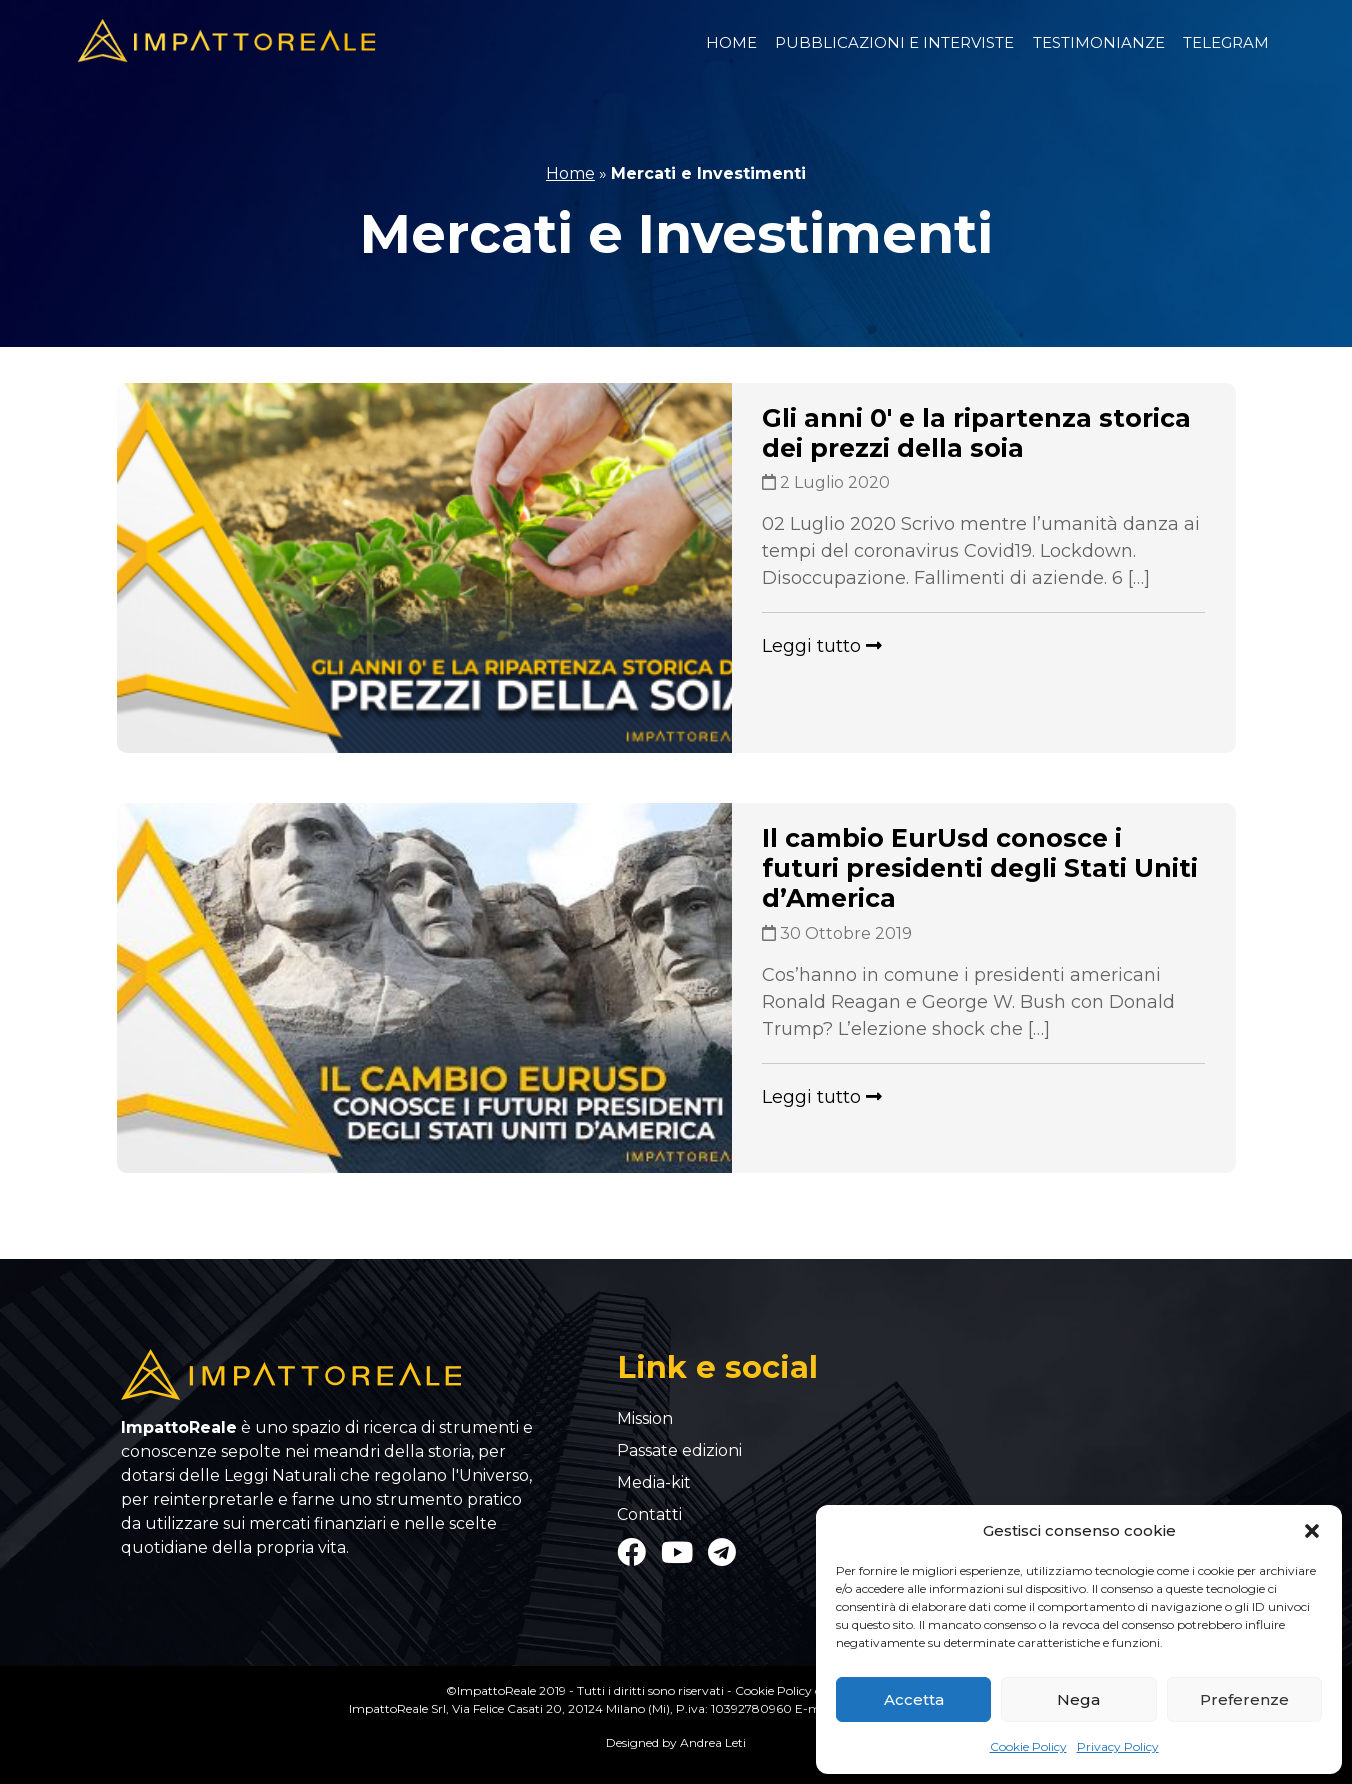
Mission (645, 1419)
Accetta (914, 1699)
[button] (1312, 1531)
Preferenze (1244, 1699)
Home (731, 42)
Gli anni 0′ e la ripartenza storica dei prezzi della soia (976, 433)
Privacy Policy (1118, 1746)
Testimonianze (1099, 42)
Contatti (649, 1515)
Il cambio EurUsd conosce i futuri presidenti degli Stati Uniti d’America (980, 868)
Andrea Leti (713, 1742)
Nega (1078, 1699)
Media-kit (654, 1483)
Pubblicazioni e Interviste (894, 42)
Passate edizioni (679, 1451)
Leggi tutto (822, 646)
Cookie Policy (1028, 1746)
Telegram (1226, 42)
